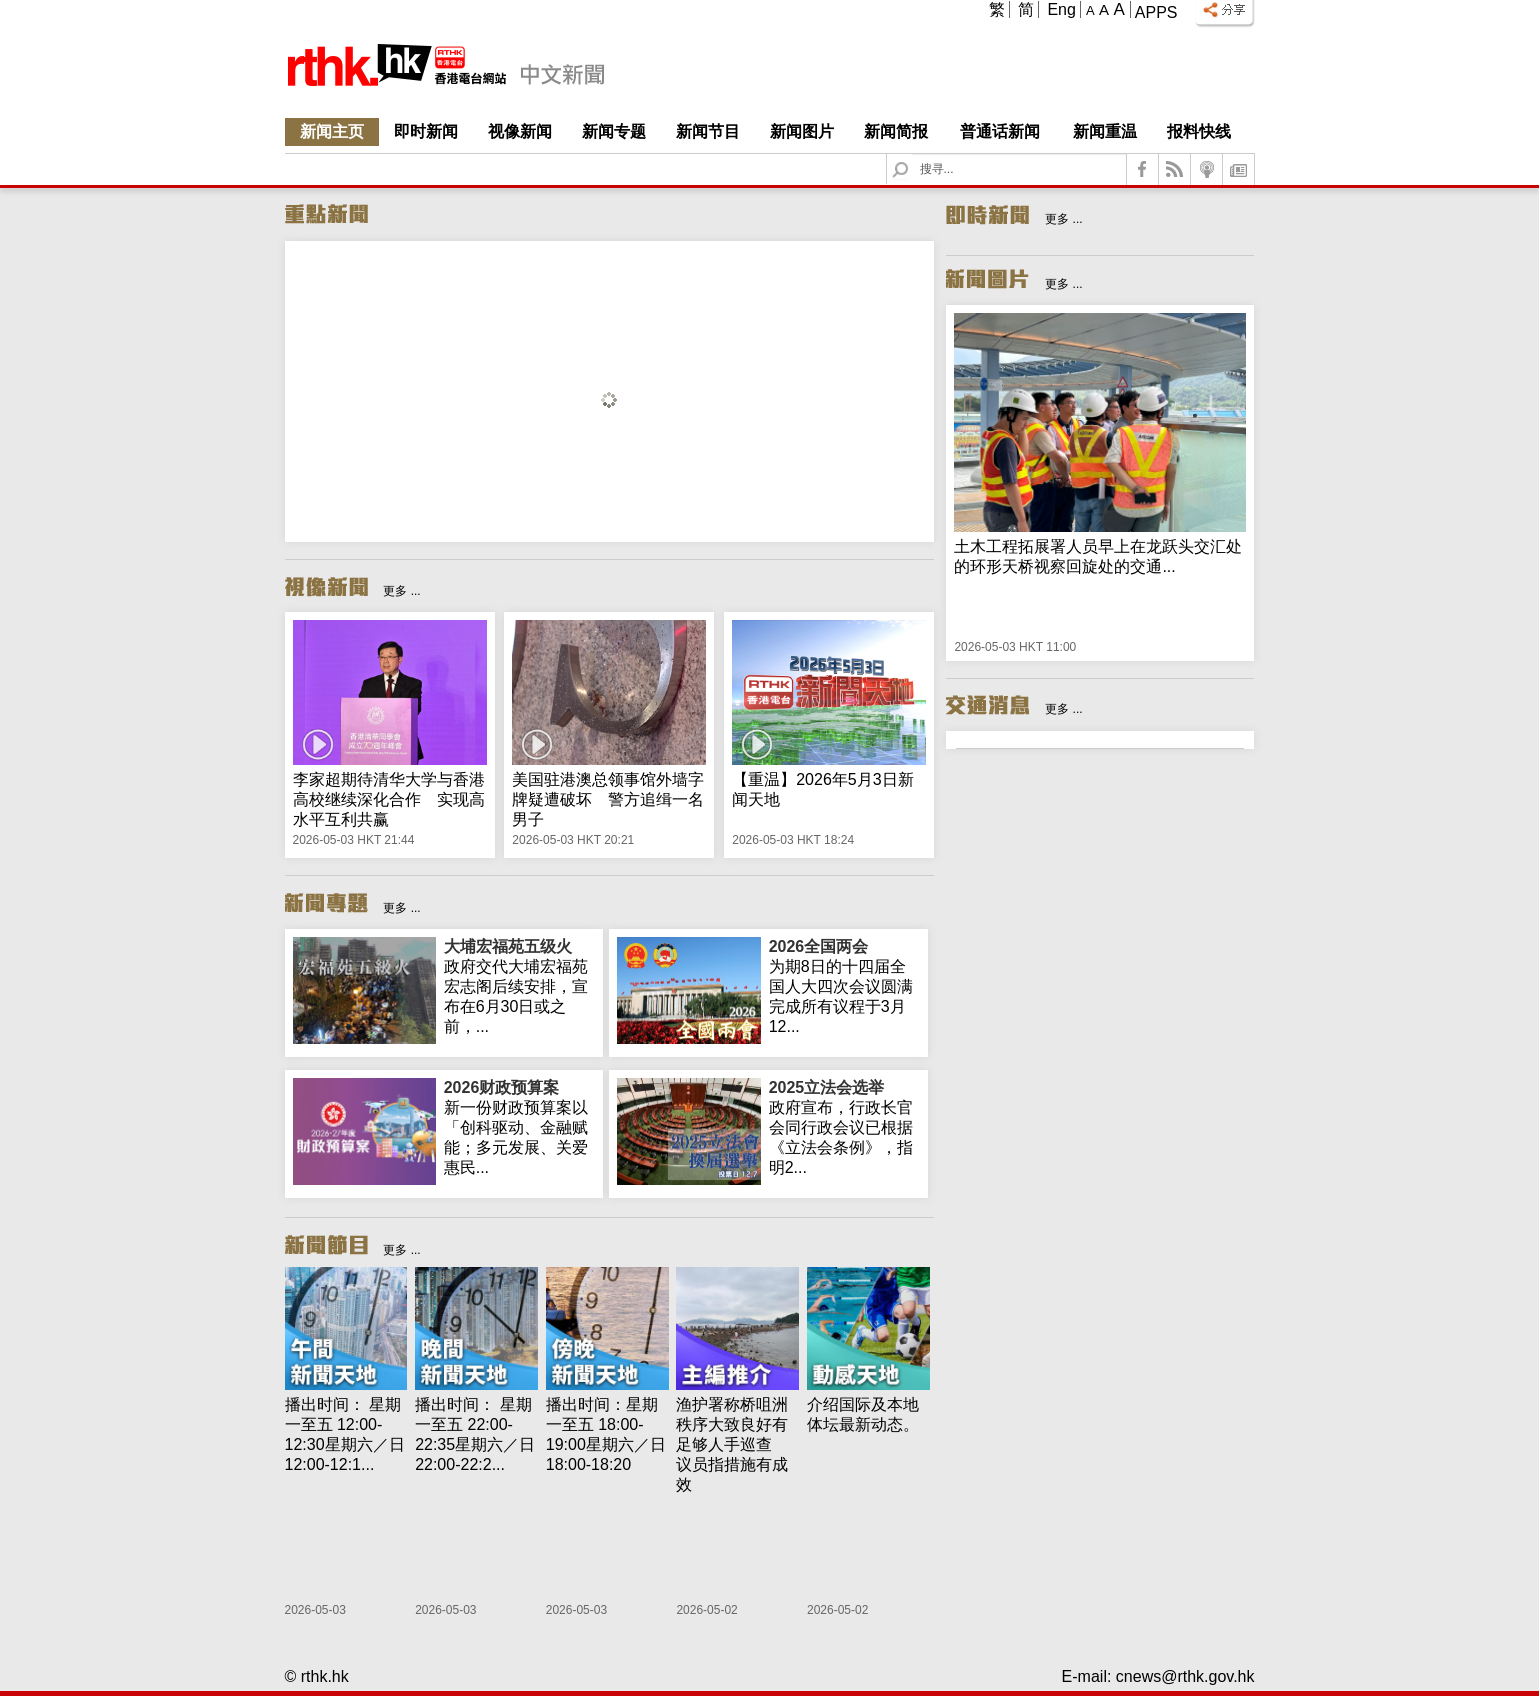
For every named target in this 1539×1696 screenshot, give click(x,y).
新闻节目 (708, 131)
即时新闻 (426, 131)
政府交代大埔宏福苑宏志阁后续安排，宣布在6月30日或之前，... (519, 986)
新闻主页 (332, 131)
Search (912, 154)
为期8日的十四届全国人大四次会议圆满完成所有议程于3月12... (844, 986)
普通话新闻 (1000, 131)
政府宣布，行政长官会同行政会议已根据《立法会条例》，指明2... (844, 1127)
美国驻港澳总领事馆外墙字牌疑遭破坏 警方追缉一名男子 (608, 799)
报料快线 (1199, 131)
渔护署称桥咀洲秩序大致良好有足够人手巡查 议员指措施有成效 (732, 1444)
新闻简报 (896, 131)
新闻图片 (802, 131)
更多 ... (401, 591)
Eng (1061, 9)
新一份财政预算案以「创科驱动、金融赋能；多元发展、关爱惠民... (519, 1127)
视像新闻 (520, 131)
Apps (1156, 12)
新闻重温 (1105, 131)
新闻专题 (614, 131)
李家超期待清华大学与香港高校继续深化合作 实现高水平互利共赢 (389, 799)
